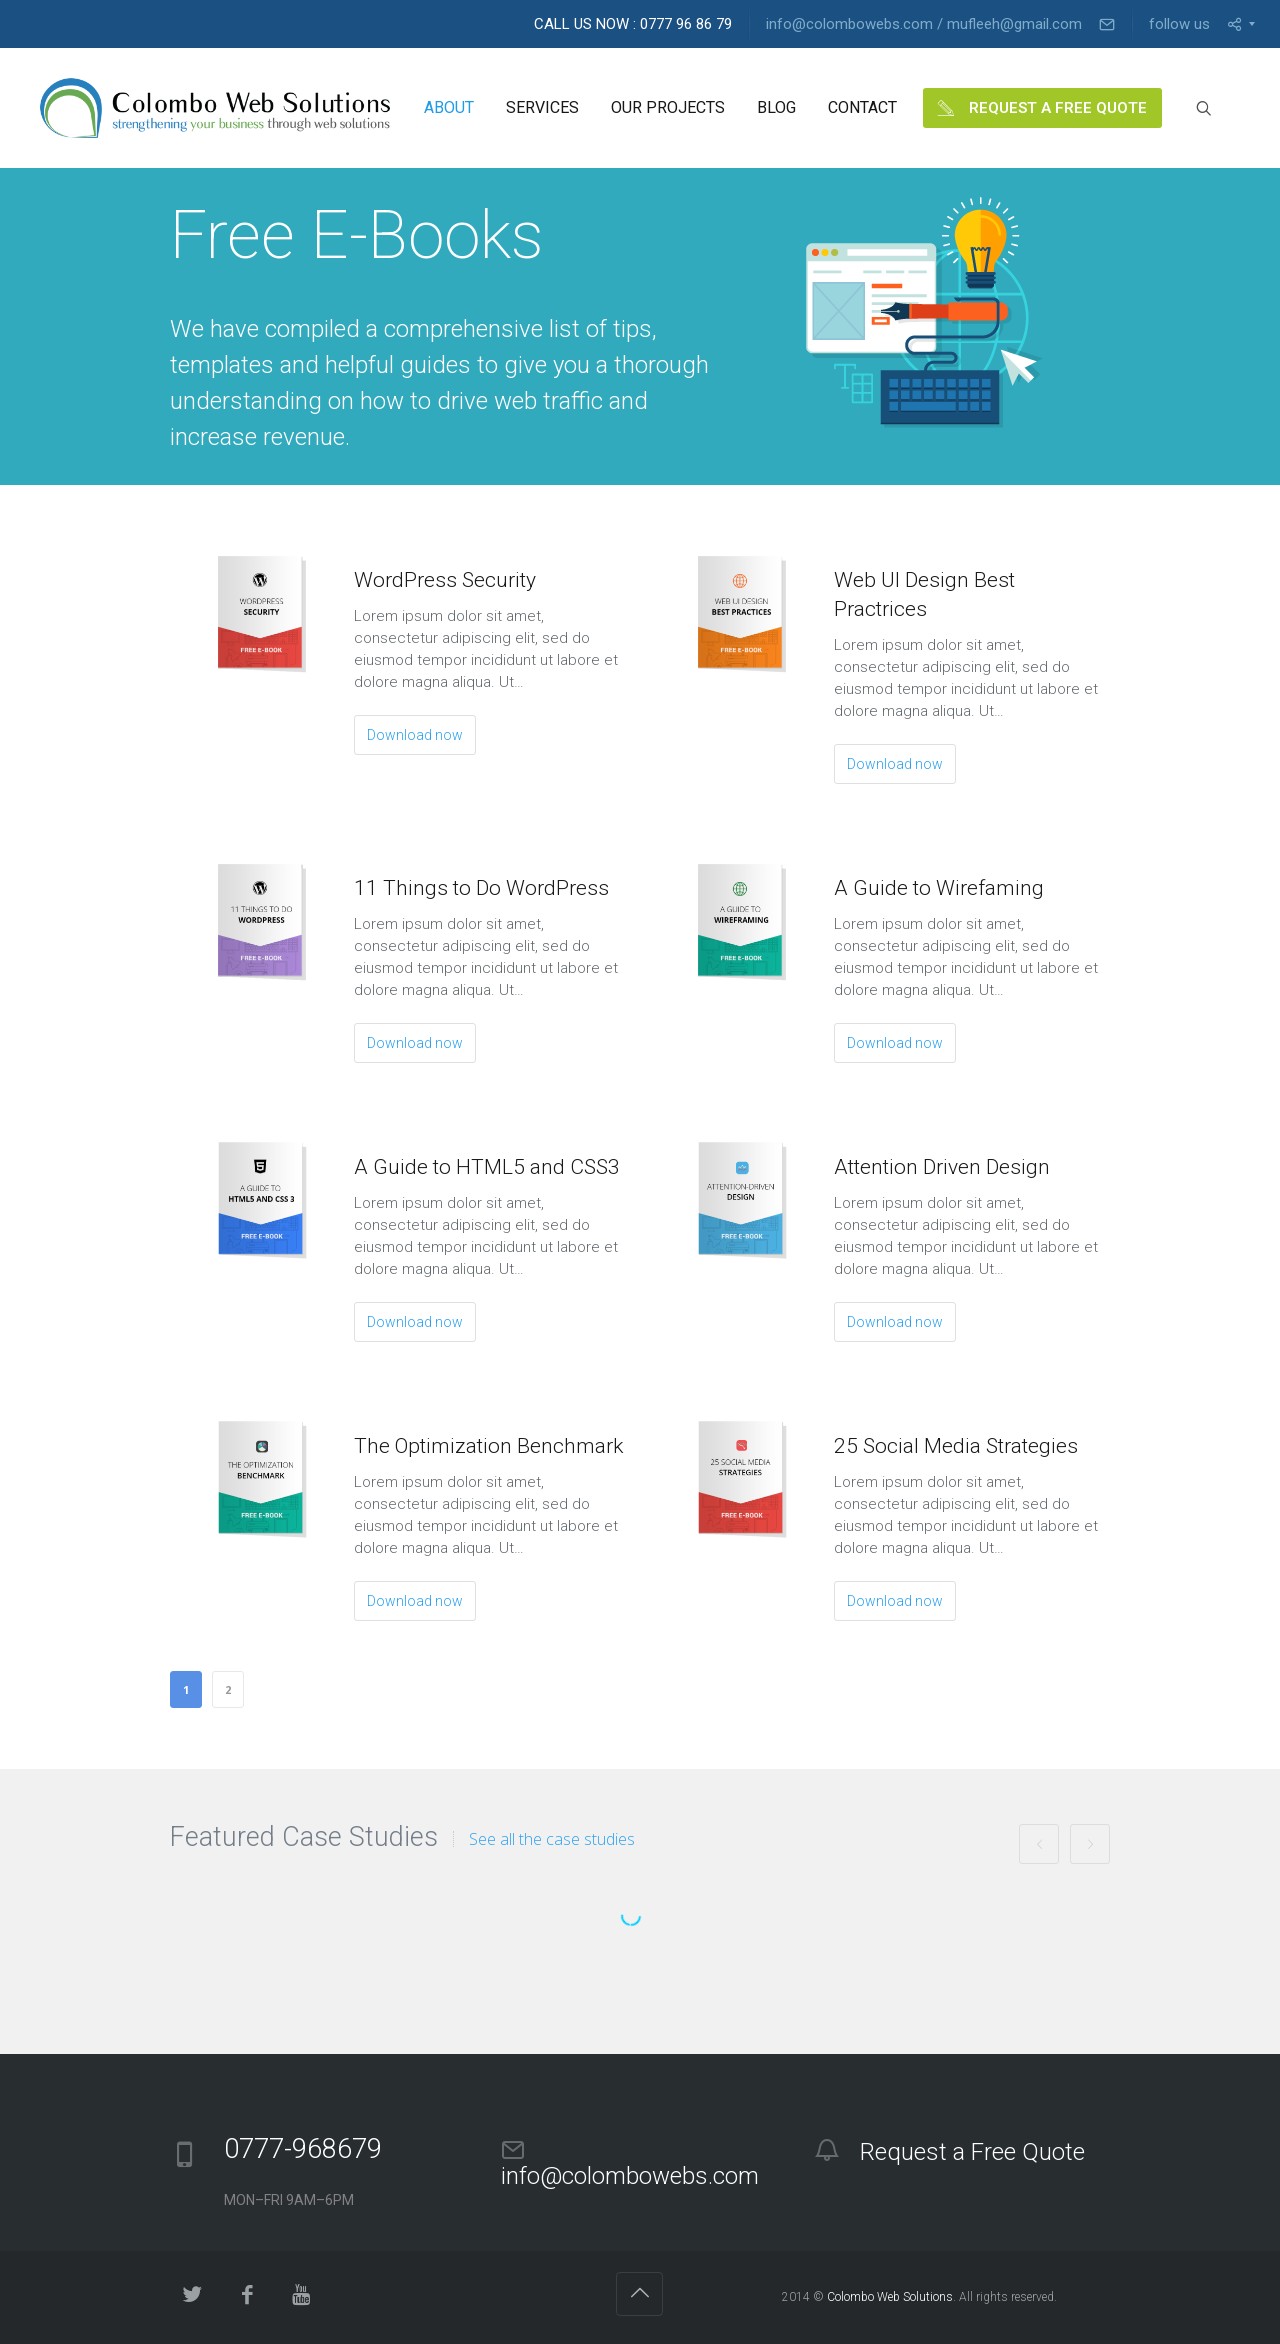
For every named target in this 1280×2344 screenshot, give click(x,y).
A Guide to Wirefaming (939, 888)
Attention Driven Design (942, 1167)
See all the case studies (552, 1839)
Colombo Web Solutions (890, 2297)
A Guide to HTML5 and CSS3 (487, 1167)
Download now (415, 735)
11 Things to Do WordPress (481, 888)
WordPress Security (445, 580)
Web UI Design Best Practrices (924, 594)
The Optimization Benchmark (488, 1446)
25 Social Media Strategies (956, 1446)
